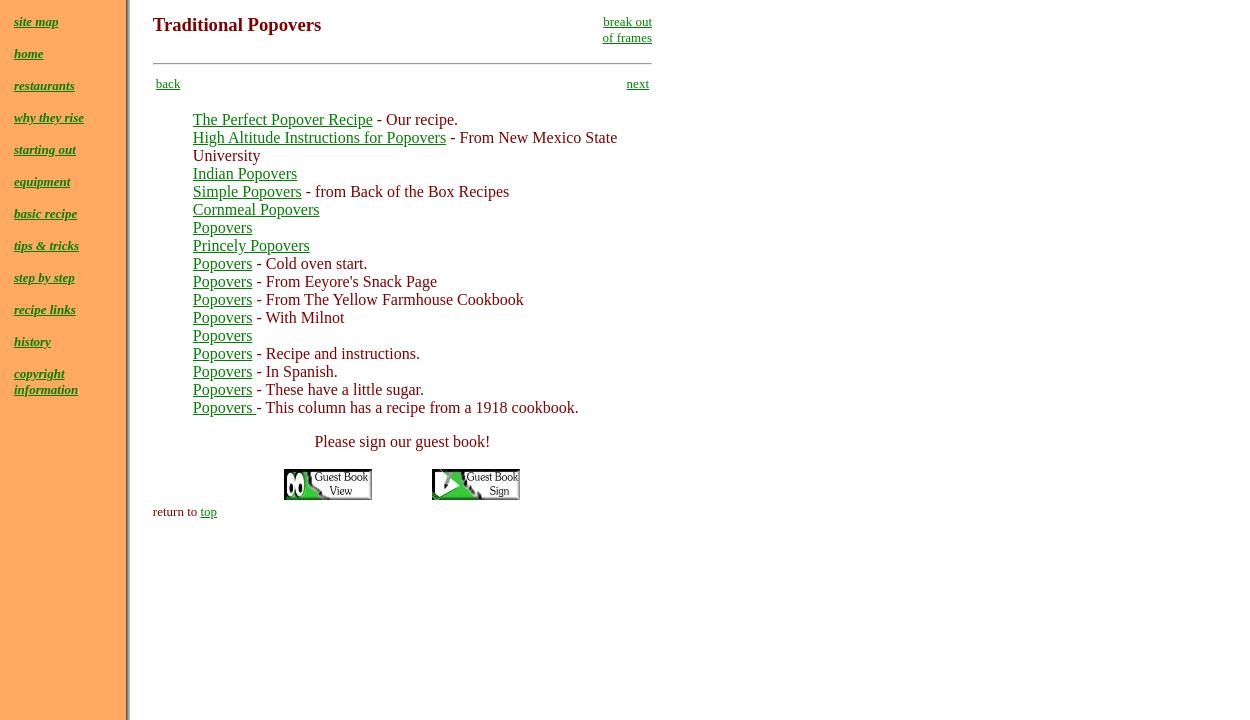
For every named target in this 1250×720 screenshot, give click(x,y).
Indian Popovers (245, 173)
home (29, 53)
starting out (45, 149)
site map (36, 21)
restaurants (44, 85)
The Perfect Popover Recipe (283, 119)
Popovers (223, 227)
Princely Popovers (251, 245)
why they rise (49, 117)
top (209, 511)
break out (627, 21)
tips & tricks (46, 245)
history (32, 341)
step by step (44, 277)
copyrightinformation (46, 381)
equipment (42, 181)
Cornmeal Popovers (256, 209)
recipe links (45, 309)
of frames (627, 37)
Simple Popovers (247, 191)
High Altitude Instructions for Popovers (319, 137)
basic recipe (45, 213)
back (168, 83)
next (638, 83)
